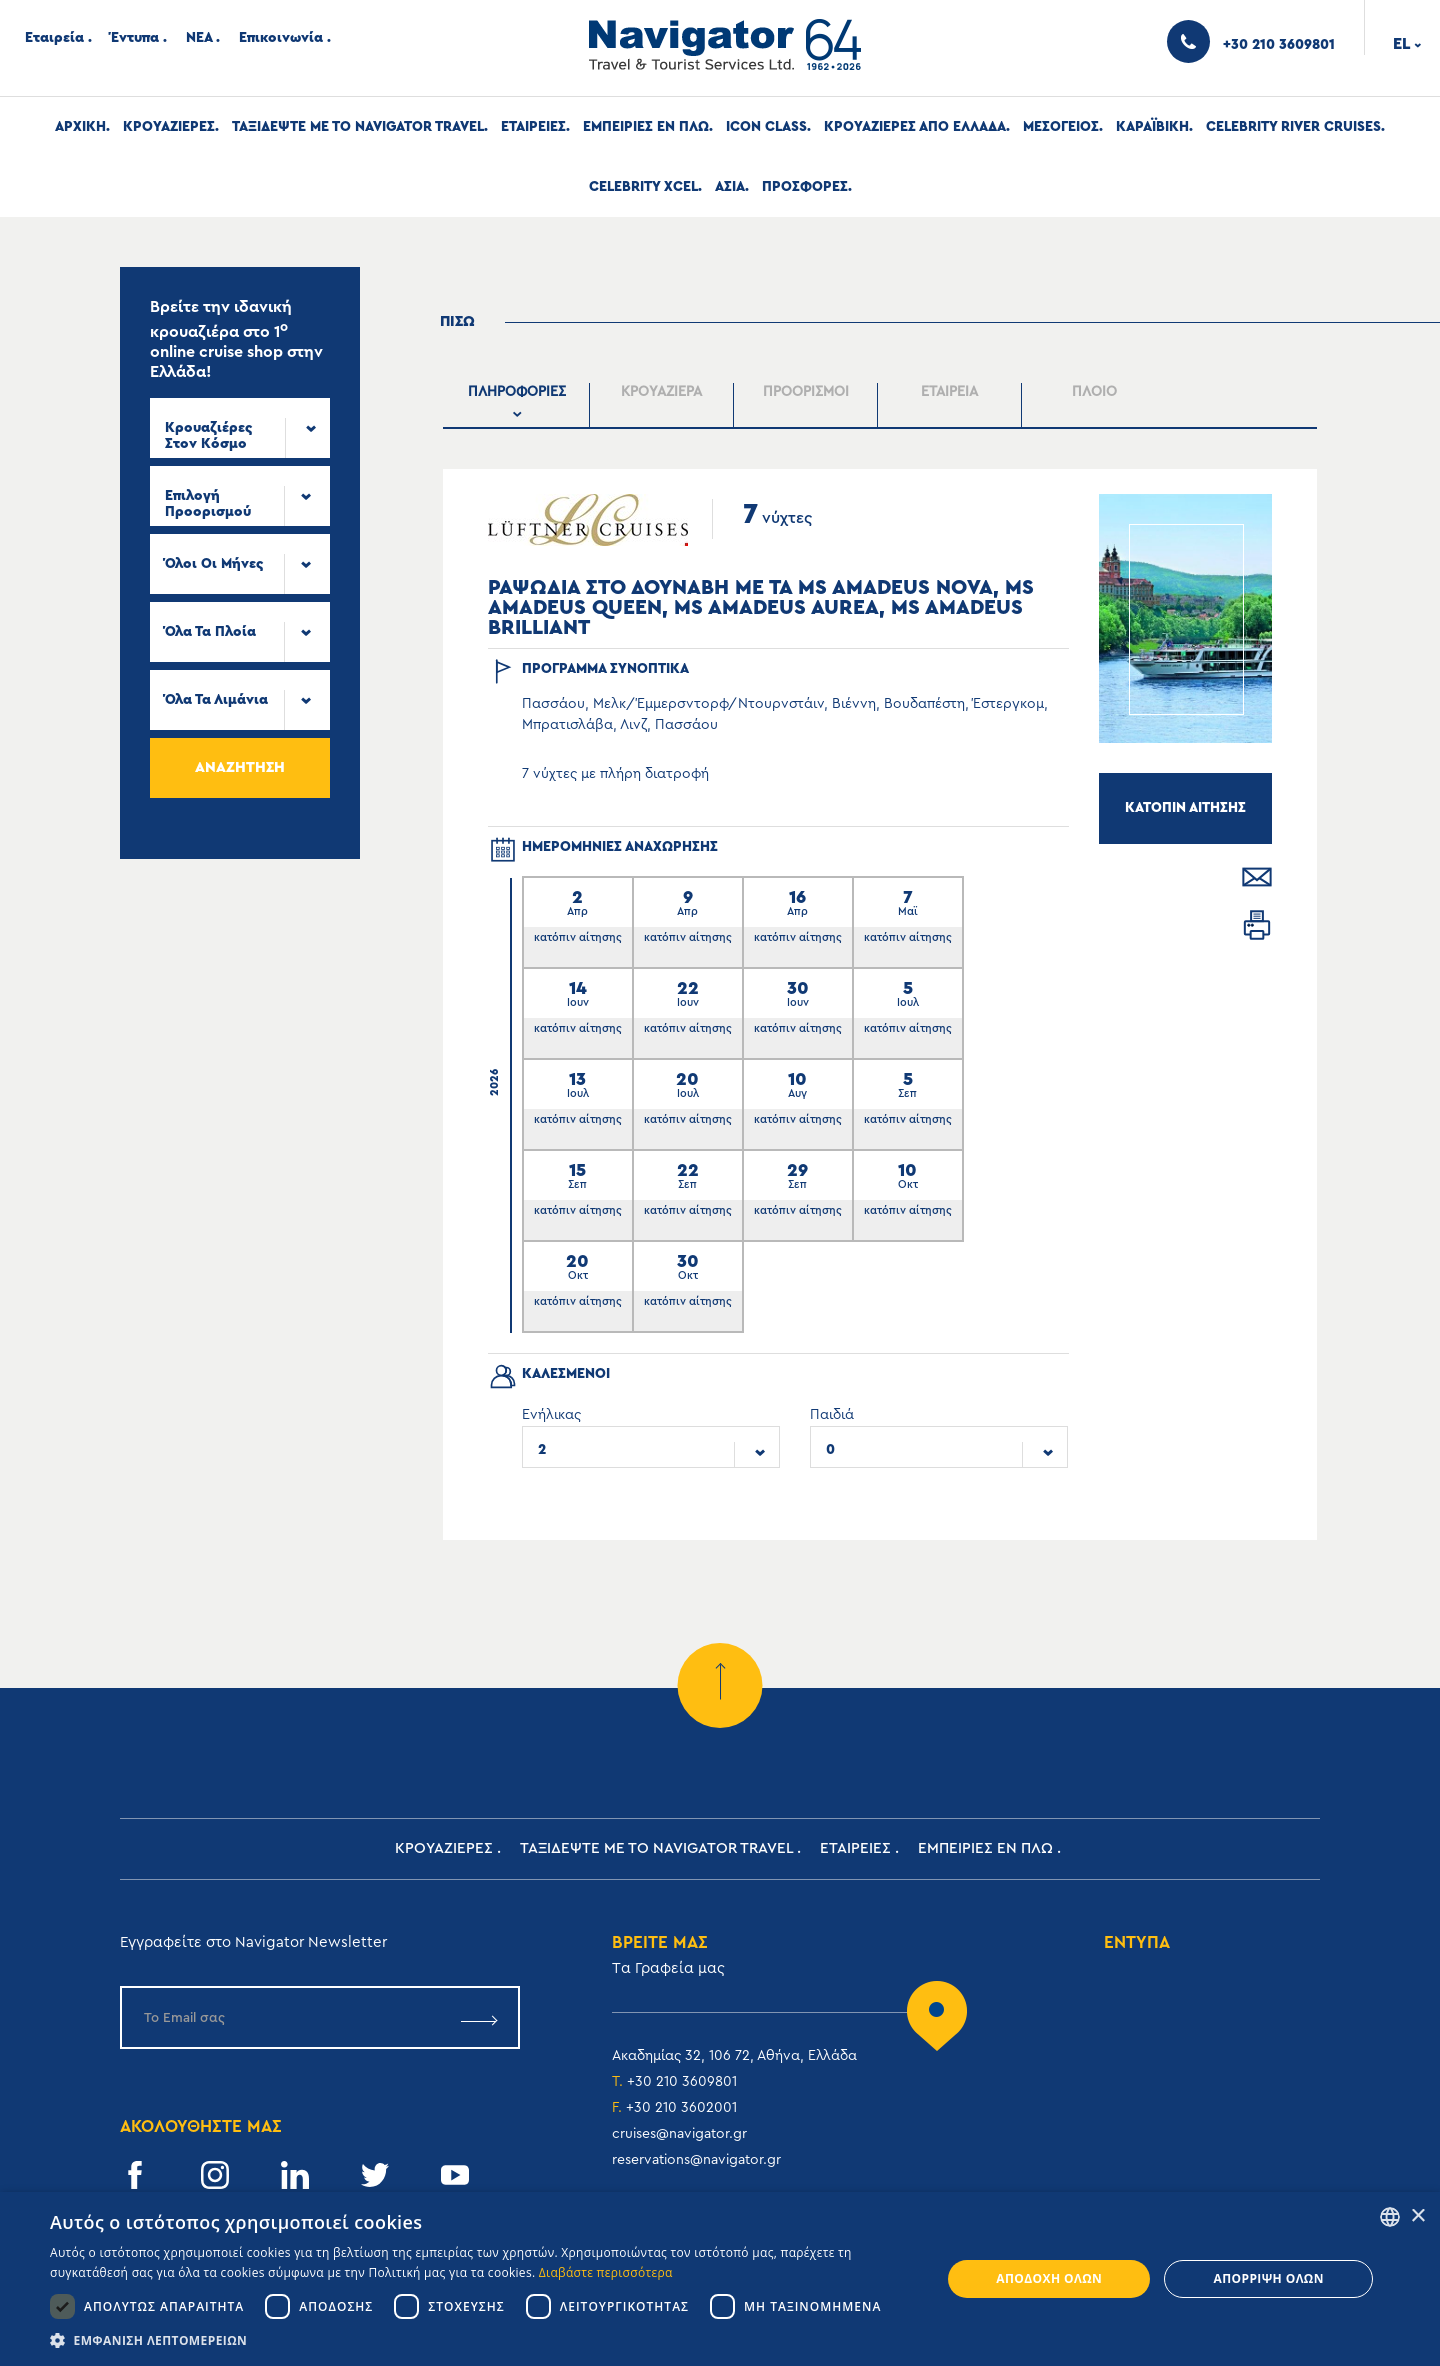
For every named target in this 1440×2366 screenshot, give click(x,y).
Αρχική (80, 127)
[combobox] (240, 428)
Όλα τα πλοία (210, 632)
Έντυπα (135, 38)
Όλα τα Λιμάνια (216, 700)
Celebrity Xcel (643, 187)
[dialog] (720, 2279)
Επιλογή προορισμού (208, 504)
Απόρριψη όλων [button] (1268, 2278)
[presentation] (517, 405)
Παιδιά (832, 1415)
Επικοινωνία (281, 38)
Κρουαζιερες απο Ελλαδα (915, 127)
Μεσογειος (1061, 127)
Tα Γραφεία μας (668, 1968)
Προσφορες (805, 187)
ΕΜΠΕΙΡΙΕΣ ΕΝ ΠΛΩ (646, 127)
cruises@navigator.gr (679, 2134)
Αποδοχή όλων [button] (1049, 2278)
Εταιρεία (54, 38)
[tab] (518, 405)
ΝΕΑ (199, 38)
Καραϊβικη (1152, 127)
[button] (482, 2340)
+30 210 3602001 (681, 2108)
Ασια (730, 187)
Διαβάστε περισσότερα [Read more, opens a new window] (606, 2272)
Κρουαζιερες (169, 127)
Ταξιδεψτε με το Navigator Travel (358, 127)
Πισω (457, 321)
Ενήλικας (551, 1415)
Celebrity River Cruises (1293, 127)
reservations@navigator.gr (696, 2160)
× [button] (1417, 2216)
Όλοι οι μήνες (214, 564)
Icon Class (766, 127)
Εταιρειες (533, 127)
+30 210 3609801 (682, 2082)
